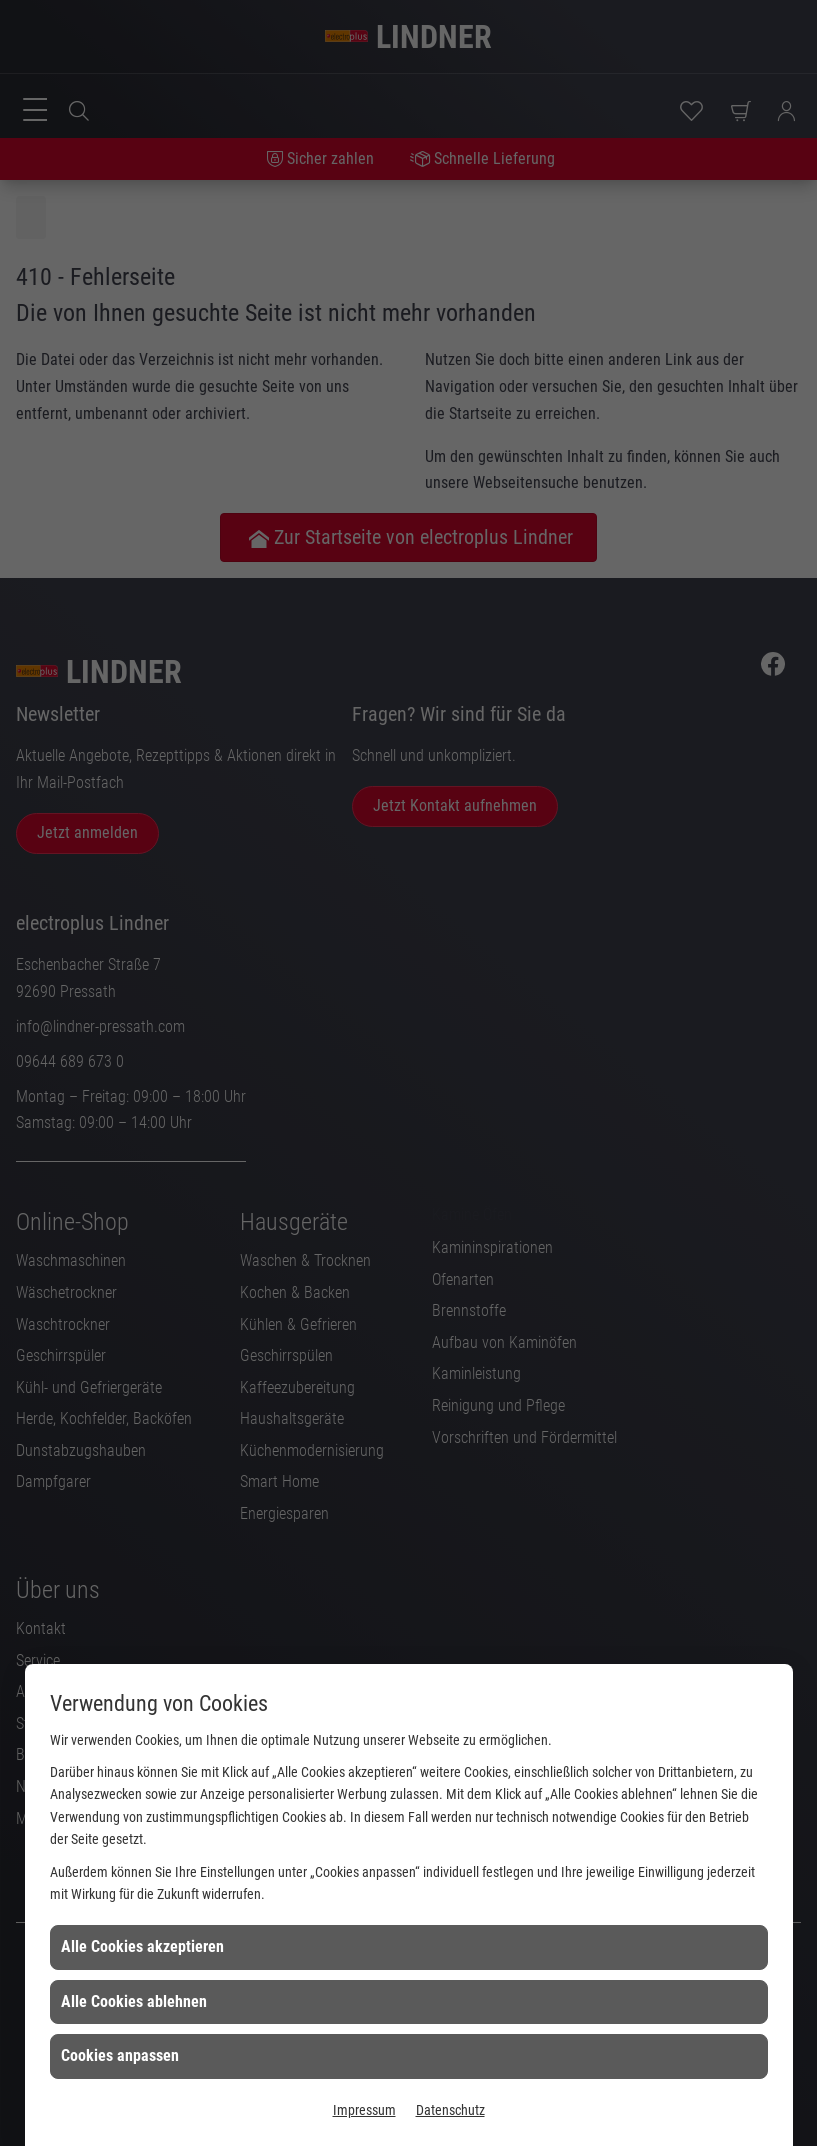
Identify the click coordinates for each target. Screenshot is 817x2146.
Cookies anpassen (120, 2055)
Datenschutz (450, 2110)
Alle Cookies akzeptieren (142, 1946)
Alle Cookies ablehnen (134, 2001)
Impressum (364, 2110)
